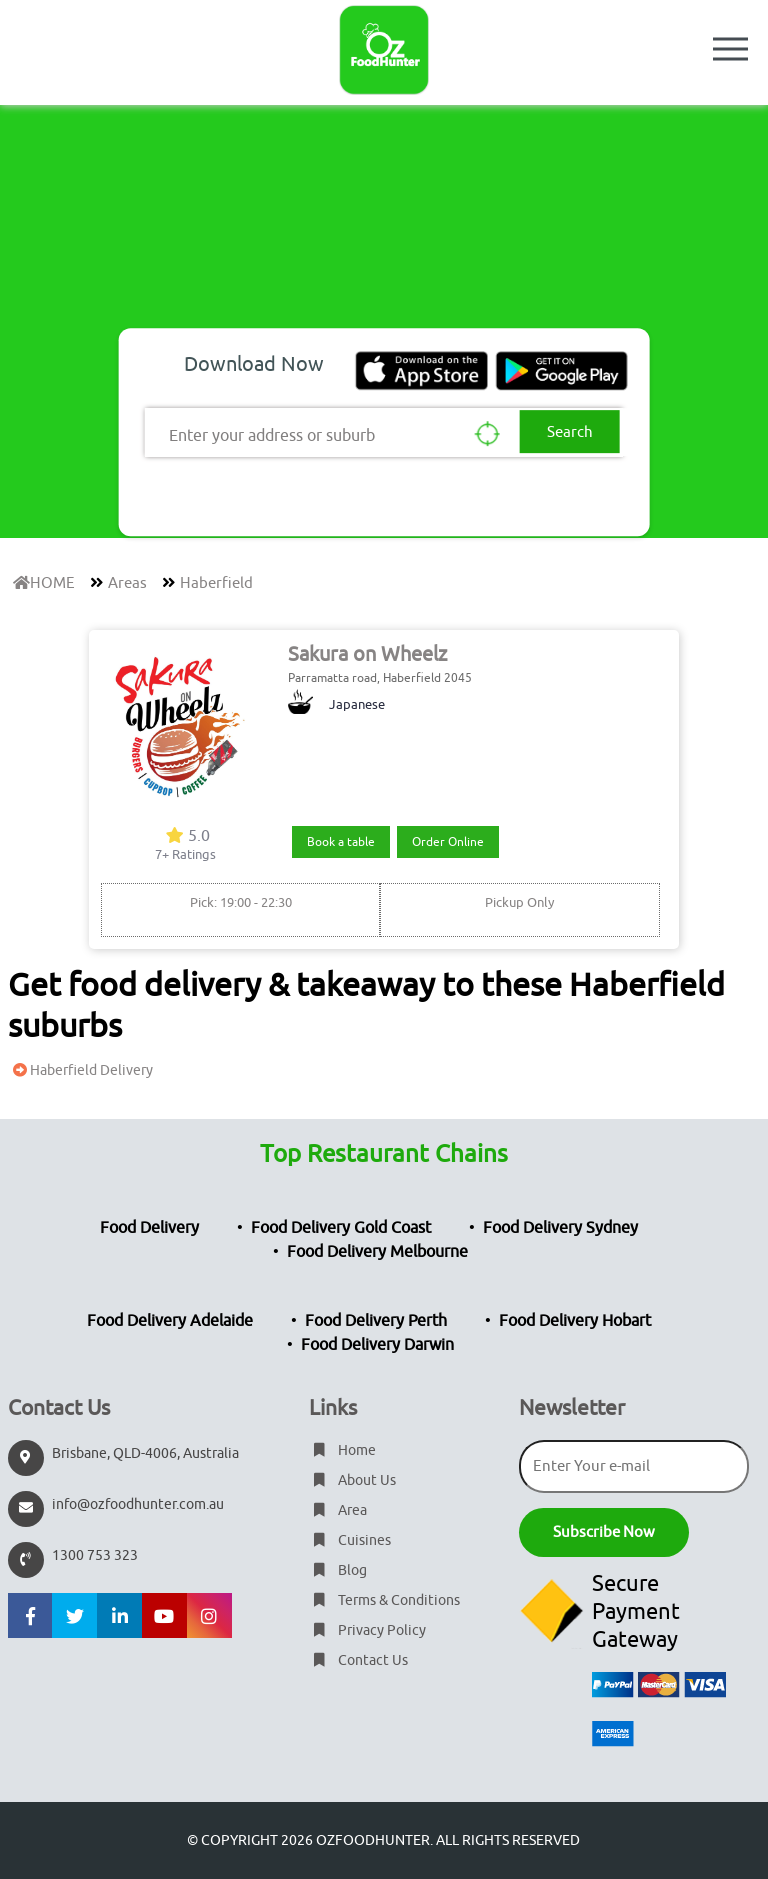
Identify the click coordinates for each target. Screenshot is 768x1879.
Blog (338, 1570)
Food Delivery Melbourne (377, 1252)
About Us (352, 1480)
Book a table (341, 842)
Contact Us (358, 1660)
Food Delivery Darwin (377, 1345)
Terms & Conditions (384, 1600)
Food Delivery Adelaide (170, 1321)
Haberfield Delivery (80, 1070)
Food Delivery (149, 1228)
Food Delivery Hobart (575, 1321)
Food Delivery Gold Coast (341, 1228)
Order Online (448, 842)
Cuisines (350, 1540)
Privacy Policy (367, 1630)
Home (342, 1450)
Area (338, 1510)
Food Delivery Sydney (560, 1228)
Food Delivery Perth (376, 1321)
